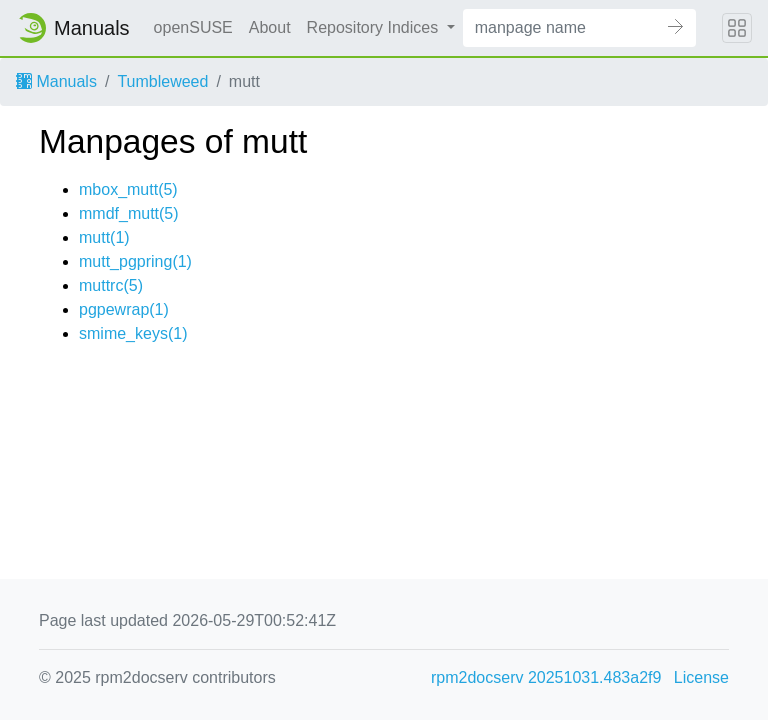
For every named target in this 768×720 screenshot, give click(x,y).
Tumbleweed (162, 81)
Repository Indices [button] (375, 27)
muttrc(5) (111, 285)
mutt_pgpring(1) (135, 261)
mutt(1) (104, 237)
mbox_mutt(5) (128, 189)
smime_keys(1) (133, 333)
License (701, 677)
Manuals (56, 81)
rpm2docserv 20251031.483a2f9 (546, 677)
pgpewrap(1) (124, 309)
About (270, 27)
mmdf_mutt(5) (129, 213)
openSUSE (193, 27)
